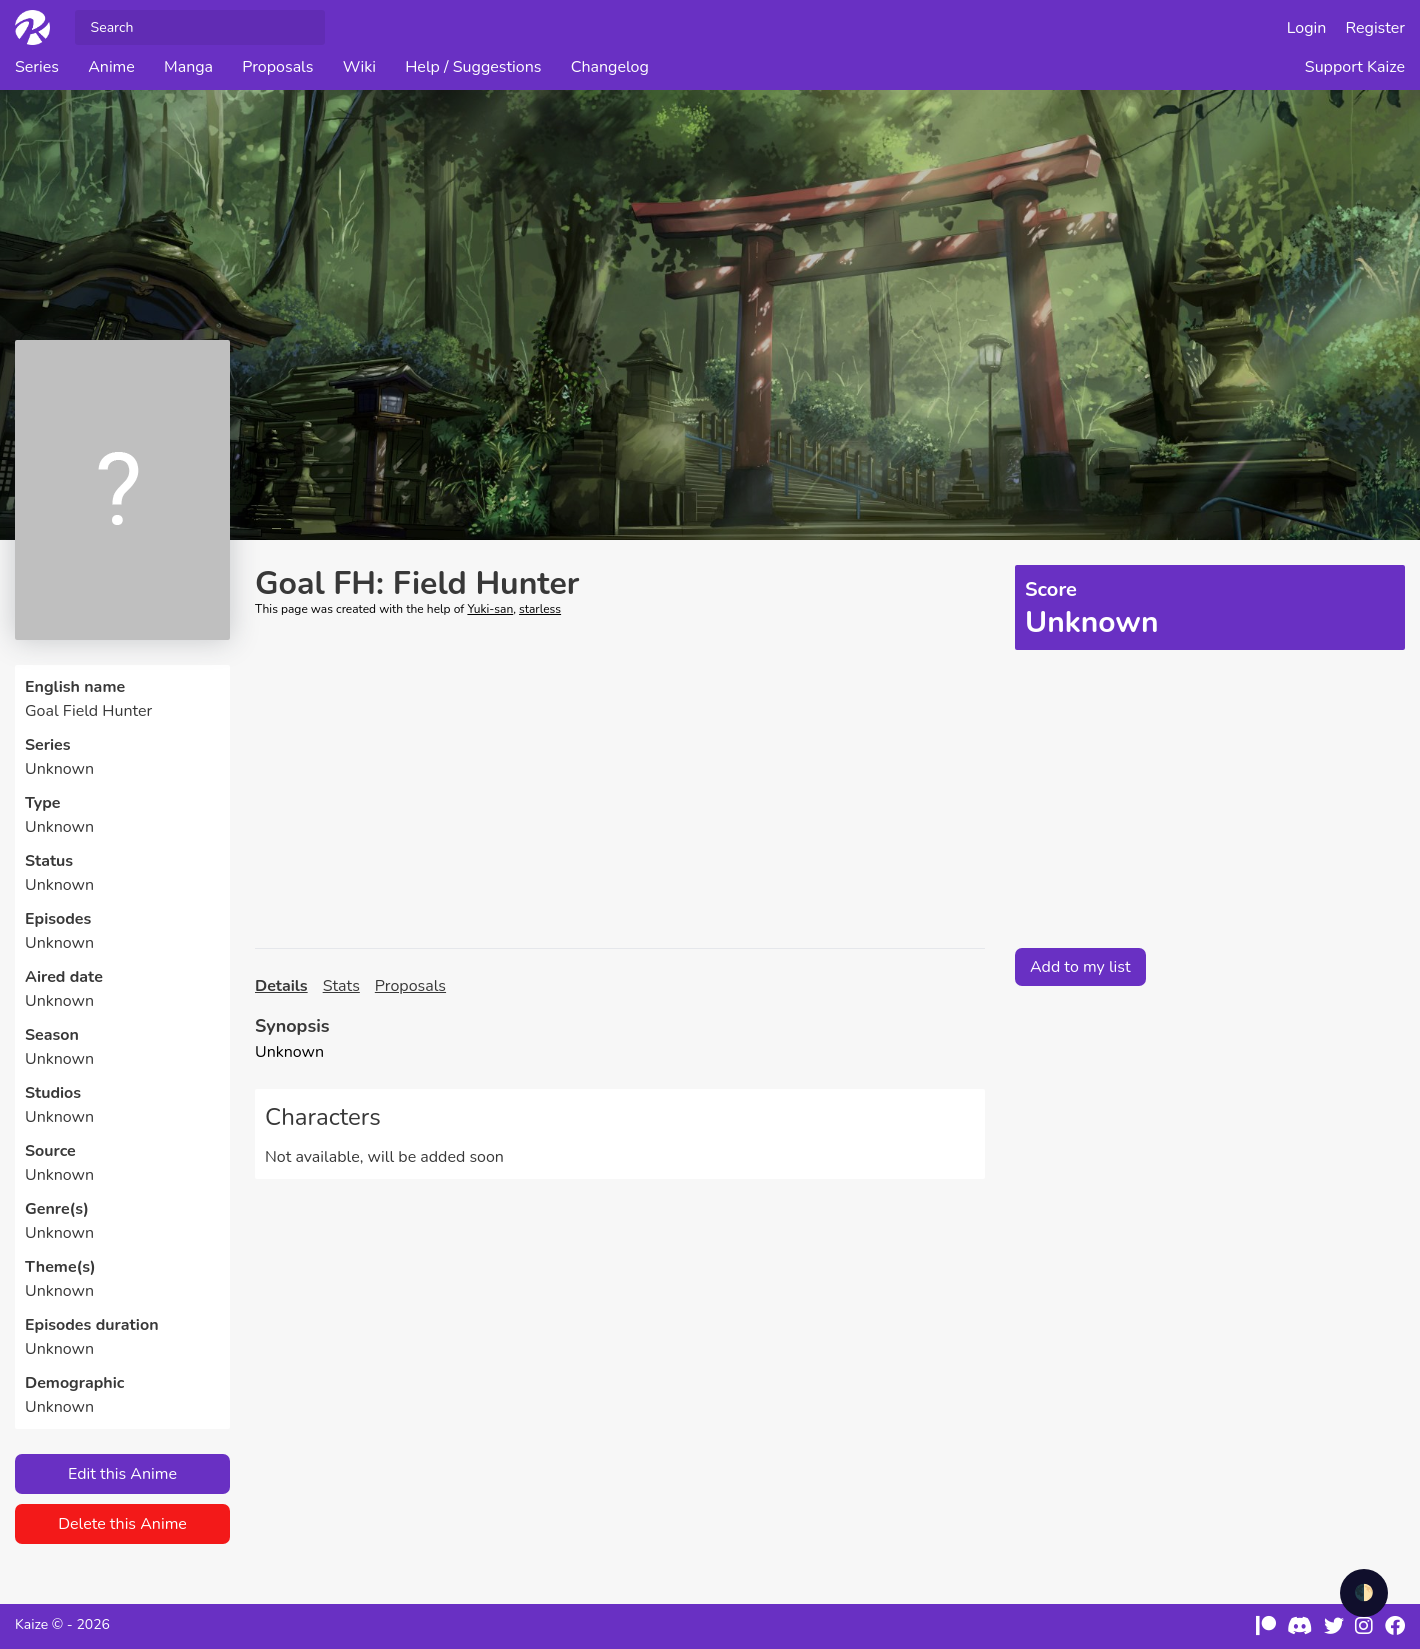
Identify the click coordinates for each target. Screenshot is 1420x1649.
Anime (111, 67)
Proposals (277, 67)
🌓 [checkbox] (1364, 1593)
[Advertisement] (620, 783)
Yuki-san (490, 609)
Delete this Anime (122, 1524)
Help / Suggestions (473, 67)
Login (1307, 28)
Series (37, 67)
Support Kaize (1355, 67)
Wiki (359, 67)
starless (540, 609)
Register (1376, 28)
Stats (341, 986)
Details (281, 986)
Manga (188, 67)
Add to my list (1080, 967)
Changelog (610, 67)
